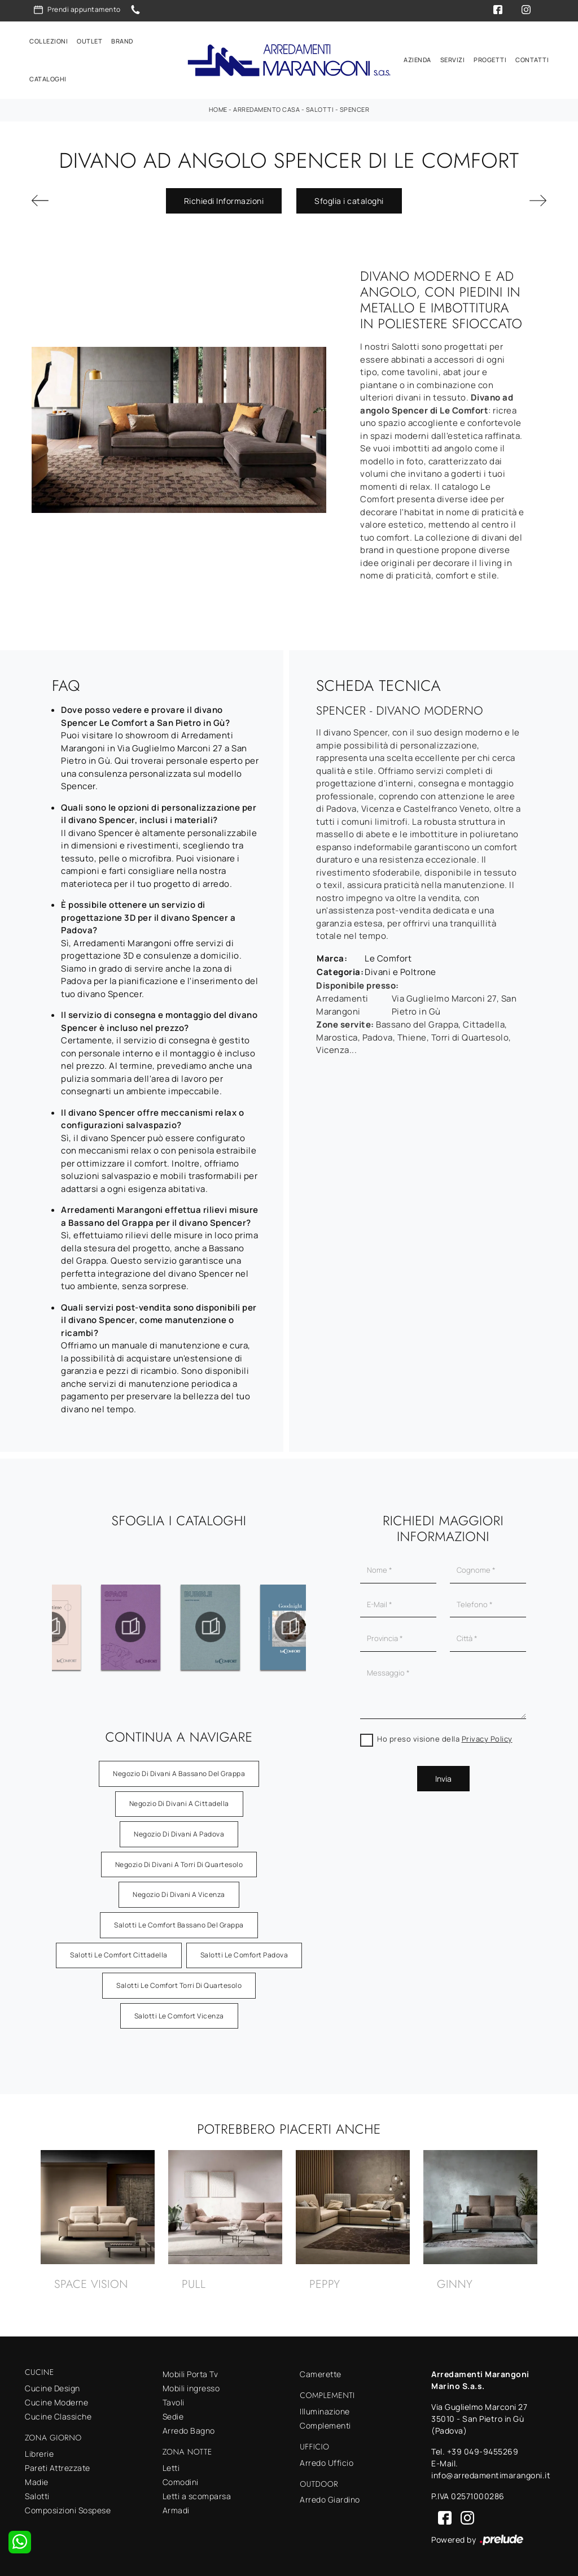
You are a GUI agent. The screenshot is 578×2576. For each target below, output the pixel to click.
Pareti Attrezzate (57, 2465)
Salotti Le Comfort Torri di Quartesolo (179, 1983)
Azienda (417, 58)
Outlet (89, 40)
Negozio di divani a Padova (179, 1832)
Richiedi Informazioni (224, 198)
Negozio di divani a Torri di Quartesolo (179, 1861)
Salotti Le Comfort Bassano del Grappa (179, 1922)
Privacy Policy (487, 1736)
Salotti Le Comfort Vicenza (179, 2013)
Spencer (355, 107)
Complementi (325, 2422)
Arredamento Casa (266, 107)
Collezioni (48, 40)
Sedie (173, 2414)
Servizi (452, 58)
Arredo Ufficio (326, 2460)
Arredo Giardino (330, 2497)
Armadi (176, 2507)
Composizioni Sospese (68, 2507)
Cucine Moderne (56, 2399)
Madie (37, 2479)
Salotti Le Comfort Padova (244, 1952)
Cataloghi (48, 77)
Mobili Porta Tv (190, 2371)
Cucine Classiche (58, 2413)
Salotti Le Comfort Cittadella (119, 1952)
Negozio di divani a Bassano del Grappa (179, 1771)
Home (218, 107)
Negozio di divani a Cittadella (179, 1801)
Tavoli (174, 2400)
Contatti (532, 58)
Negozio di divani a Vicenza (179, 1892)
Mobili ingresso (191, 2386)
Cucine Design (52, 2385)
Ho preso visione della (445, 1736)
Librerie (39, 2451)
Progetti (490, 58)
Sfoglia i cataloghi (349, 198)
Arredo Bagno (189, 2428)
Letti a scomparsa (197, 2493)
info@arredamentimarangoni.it (490, 2473)
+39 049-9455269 (483, 2449)
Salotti (320, 107)
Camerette (320, 2371)
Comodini (181, 2479)
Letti (171, 2465)
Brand (122, 40)
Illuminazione (325, 2408)
